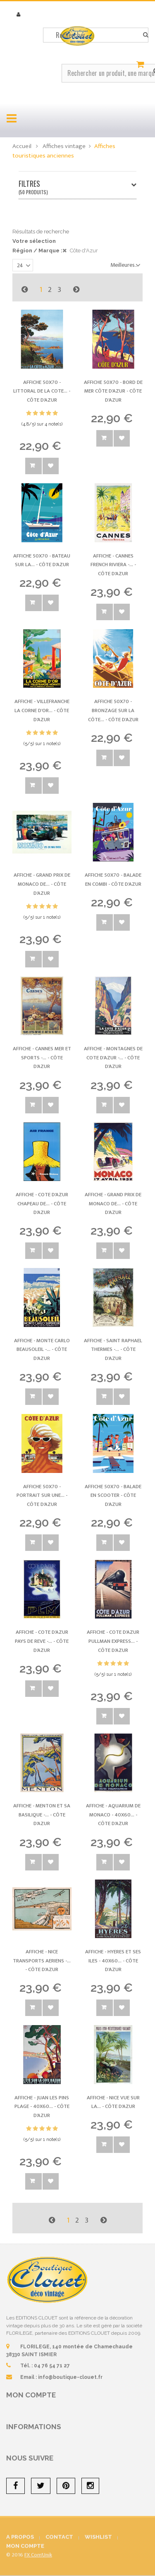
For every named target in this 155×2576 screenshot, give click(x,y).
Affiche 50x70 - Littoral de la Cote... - (41, 391)
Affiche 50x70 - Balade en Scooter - (113, 1495)
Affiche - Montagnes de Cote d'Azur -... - (113, 1057)
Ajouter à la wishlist (51, 466)
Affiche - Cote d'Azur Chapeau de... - (42, 1203)
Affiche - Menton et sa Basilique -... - (41, 1814)
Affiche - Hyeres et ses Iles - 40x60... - (113, 1960)
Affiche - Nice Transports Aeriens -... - (42, 1960)
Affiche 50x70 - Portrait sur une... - (42, 1495)
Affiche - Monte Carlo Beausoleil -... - (42, 1349)
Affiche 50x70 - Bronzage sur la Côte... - (113, 710)
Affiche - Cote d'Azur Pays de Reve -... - (42, 1641)
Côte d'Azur (83, 250)
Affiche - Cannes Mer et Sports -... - (42, 1057)
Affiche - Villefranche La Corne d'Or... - (41, 710)
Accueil (21, 146)
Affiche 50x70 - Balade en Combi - (113, 879)
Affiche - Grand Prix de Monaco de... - (42, 883)
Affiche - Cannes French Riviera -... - (113, 564)
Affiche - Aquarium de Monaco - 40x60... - (113, 1814)
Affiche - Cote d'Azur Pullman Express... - (113, 1641)
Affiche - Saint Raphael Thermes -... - (113, 1349)
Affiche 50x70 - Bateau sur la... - (41, 560)
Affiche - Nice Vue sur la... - (113, 2102)
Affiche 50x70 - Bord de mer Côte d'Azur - (113, 391)
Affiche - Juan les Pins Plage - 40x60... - (41, 2106)
